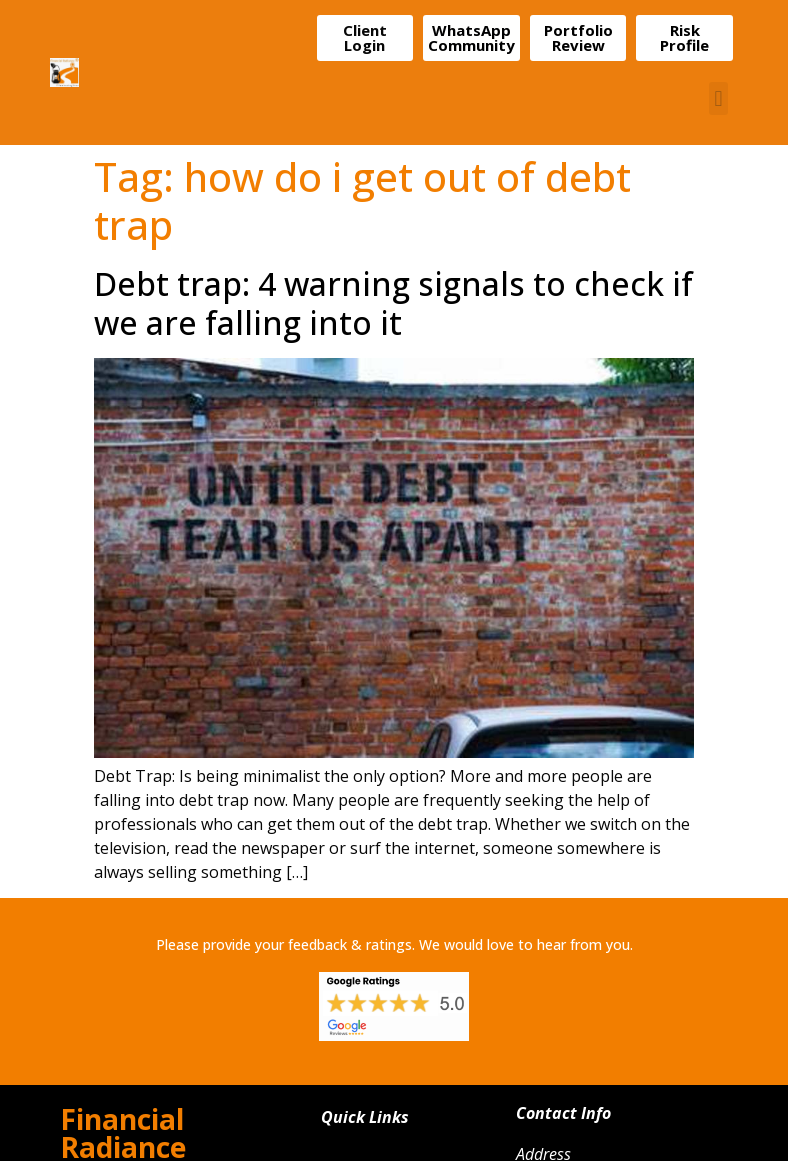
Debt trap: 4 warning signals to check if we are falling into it (393, 302)
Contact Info (563, 1113)
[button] (718, 98)
